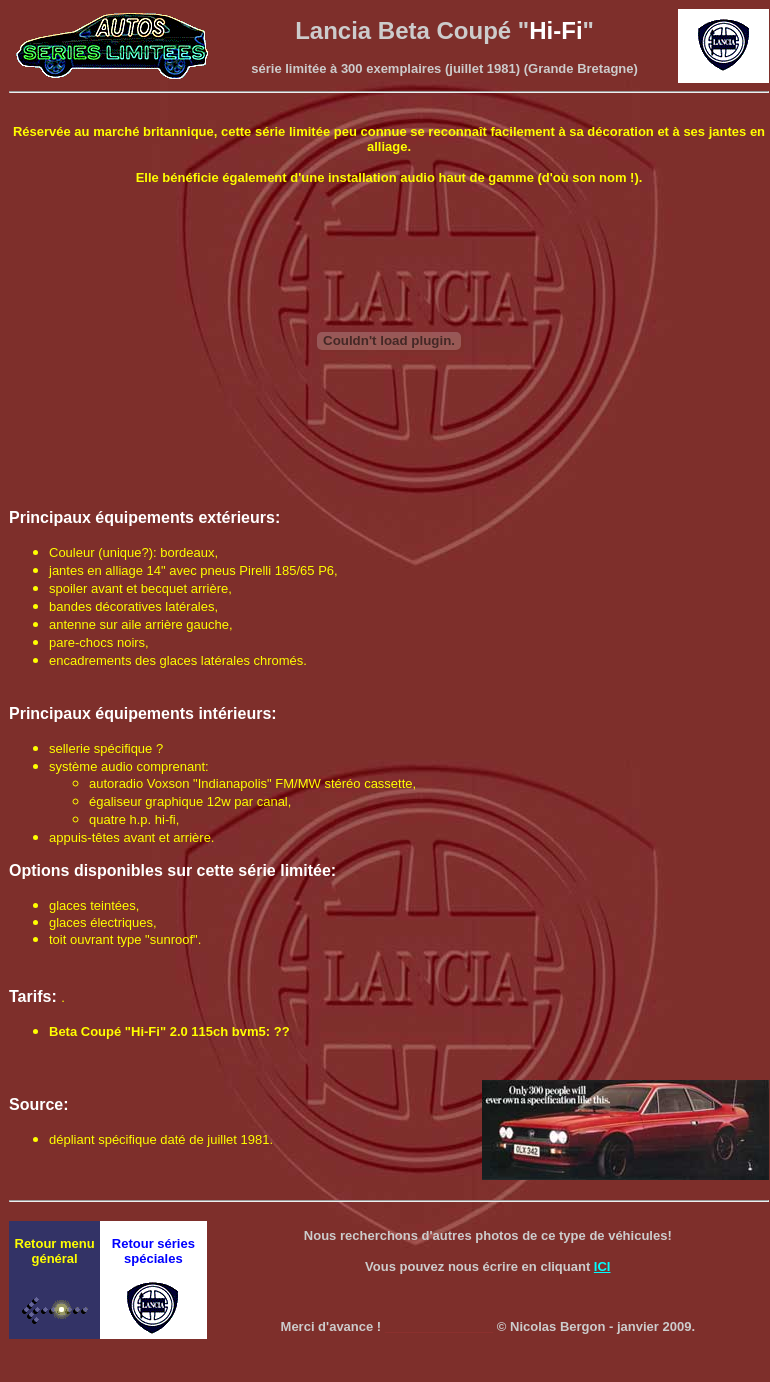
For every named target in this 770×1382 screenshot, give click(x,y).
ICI (602, 1266)
